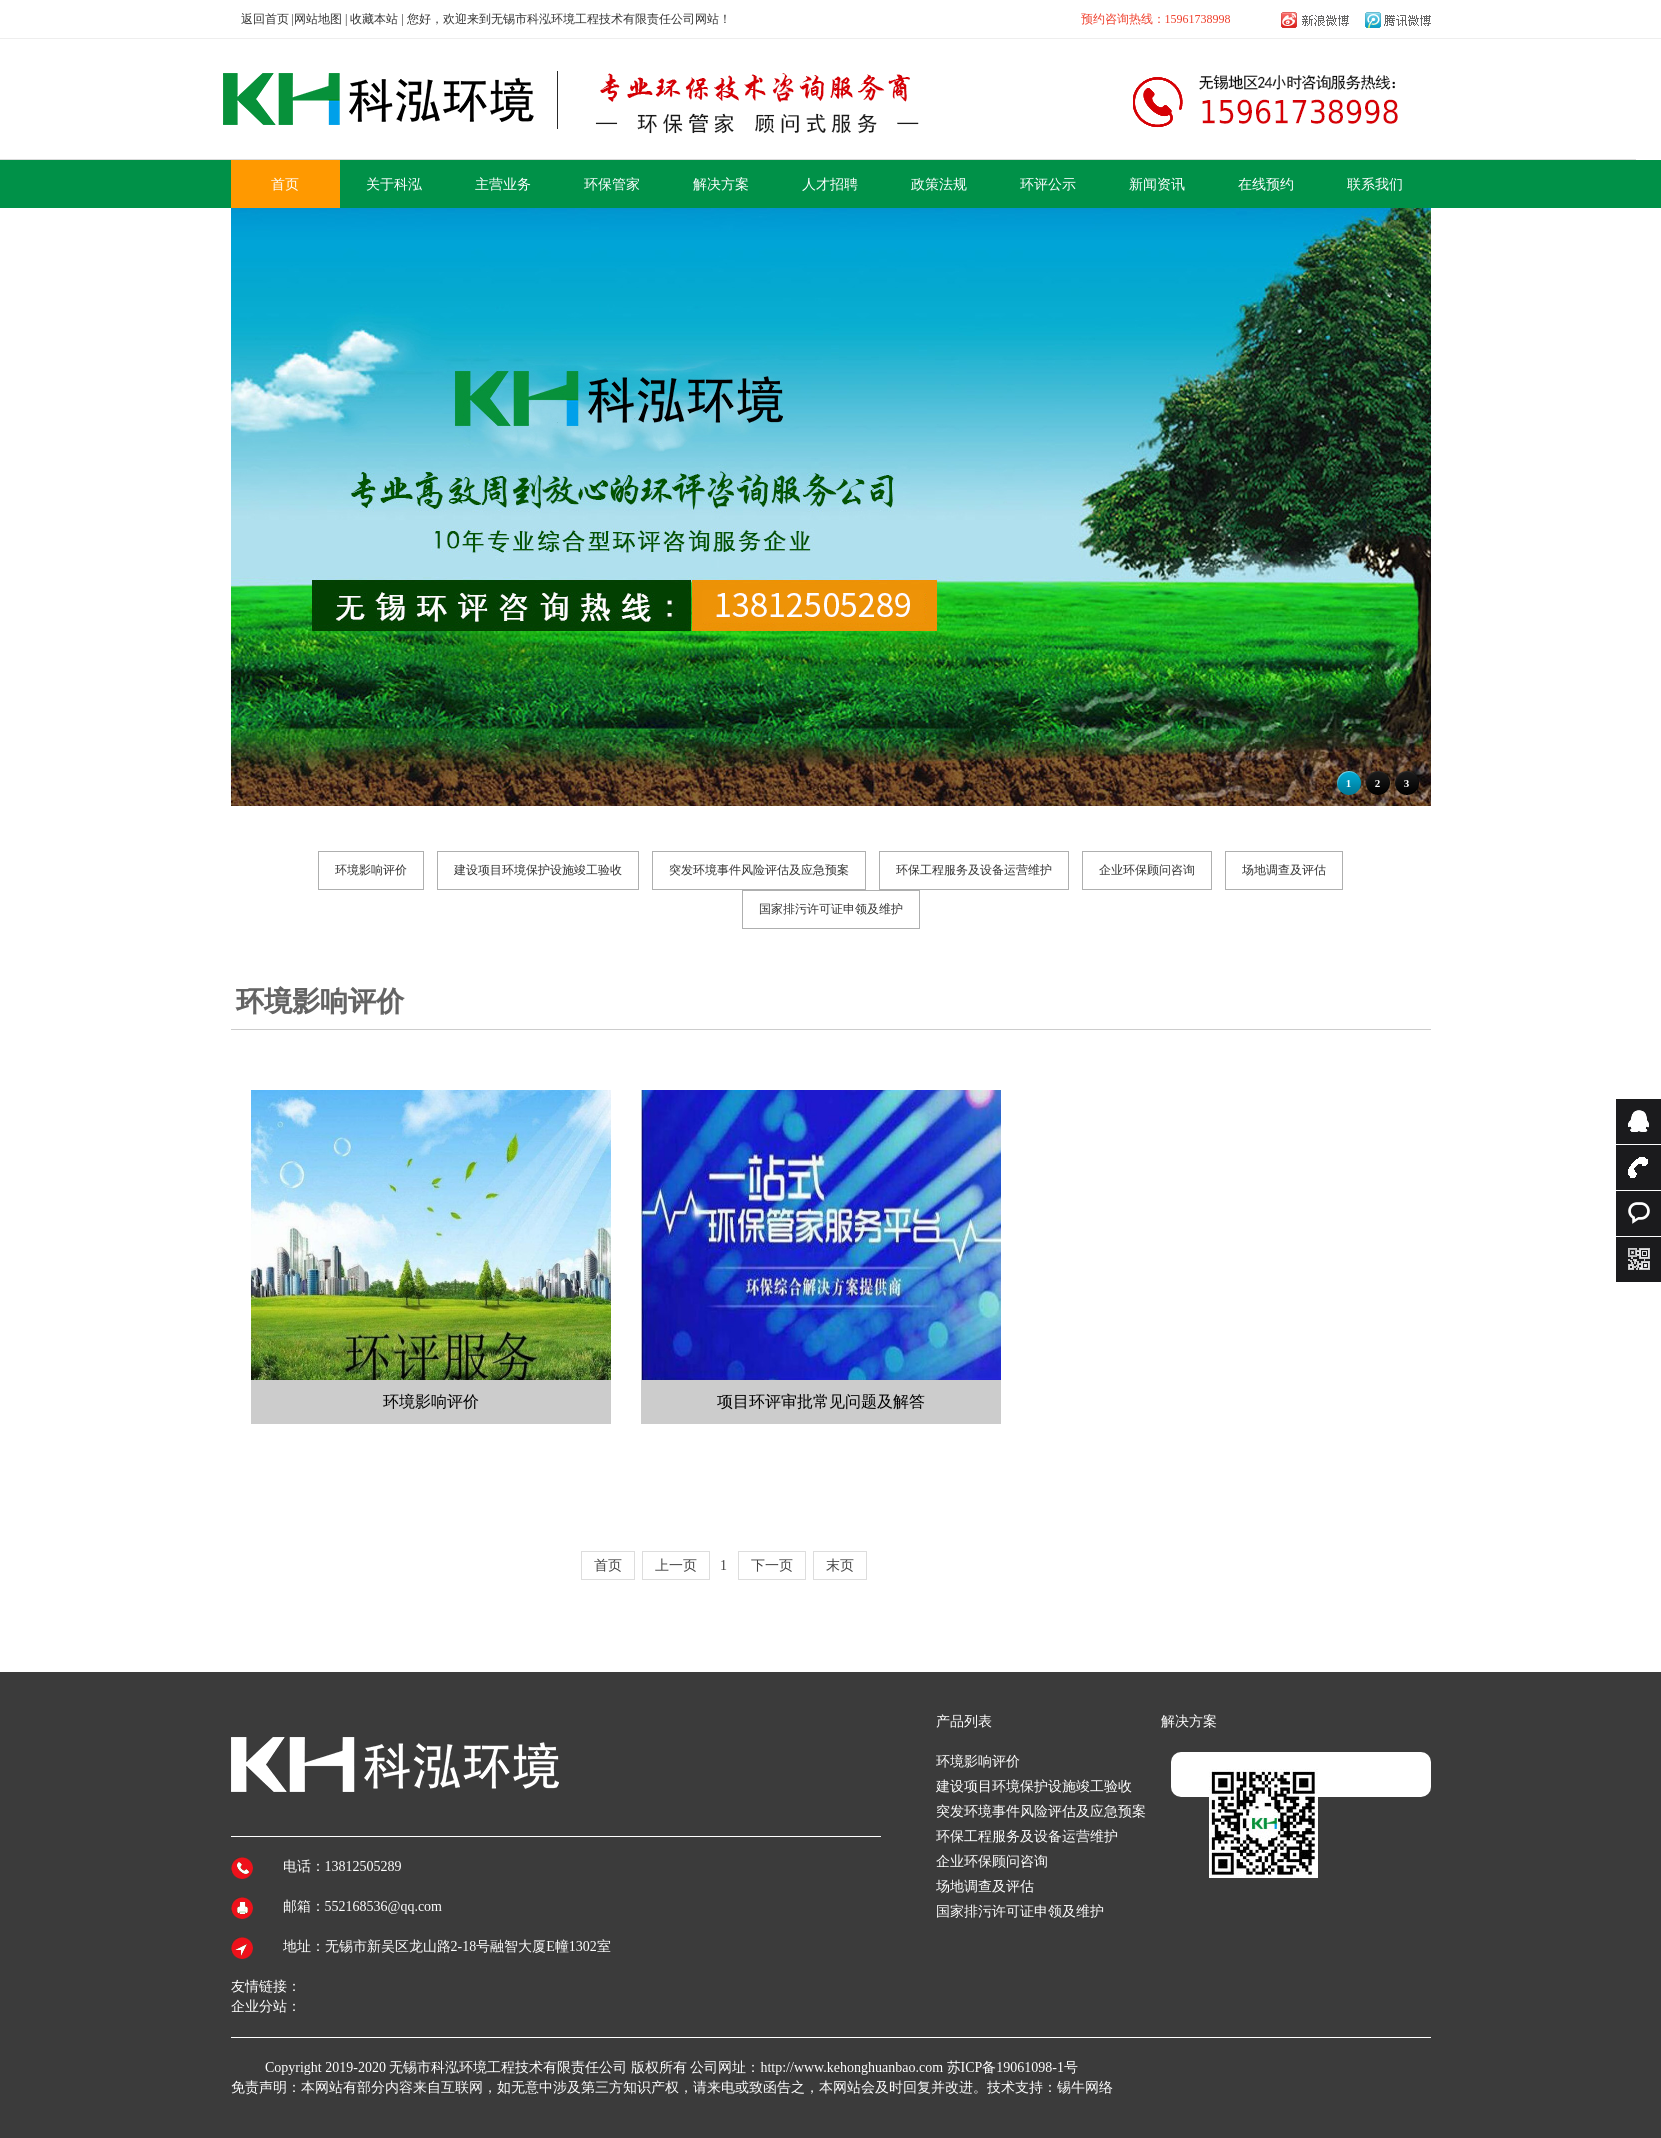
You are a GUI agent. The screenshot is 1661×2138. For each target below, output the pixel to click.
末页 (840, 1565)
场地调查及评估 (1284, 870)
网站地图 (318, 19)
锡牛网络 (1085, 2087)
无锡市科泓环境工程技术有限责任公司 (508, 2067)
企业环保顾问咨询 (1147, 870)
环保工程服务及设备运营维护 (974, 870)
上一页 (676, 1565)
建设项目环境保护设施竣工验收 (538, 870)
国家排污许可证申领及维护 (831, 909)
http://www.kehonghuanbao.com (851, 2067)
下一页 (772, 1565)
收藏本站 (374, 19)
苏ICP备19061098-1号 (1012, 2067)
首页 (608, 1565)
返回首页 (265, 19)
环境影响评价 (371, 870)
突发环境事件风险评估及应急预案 (759, 870)
